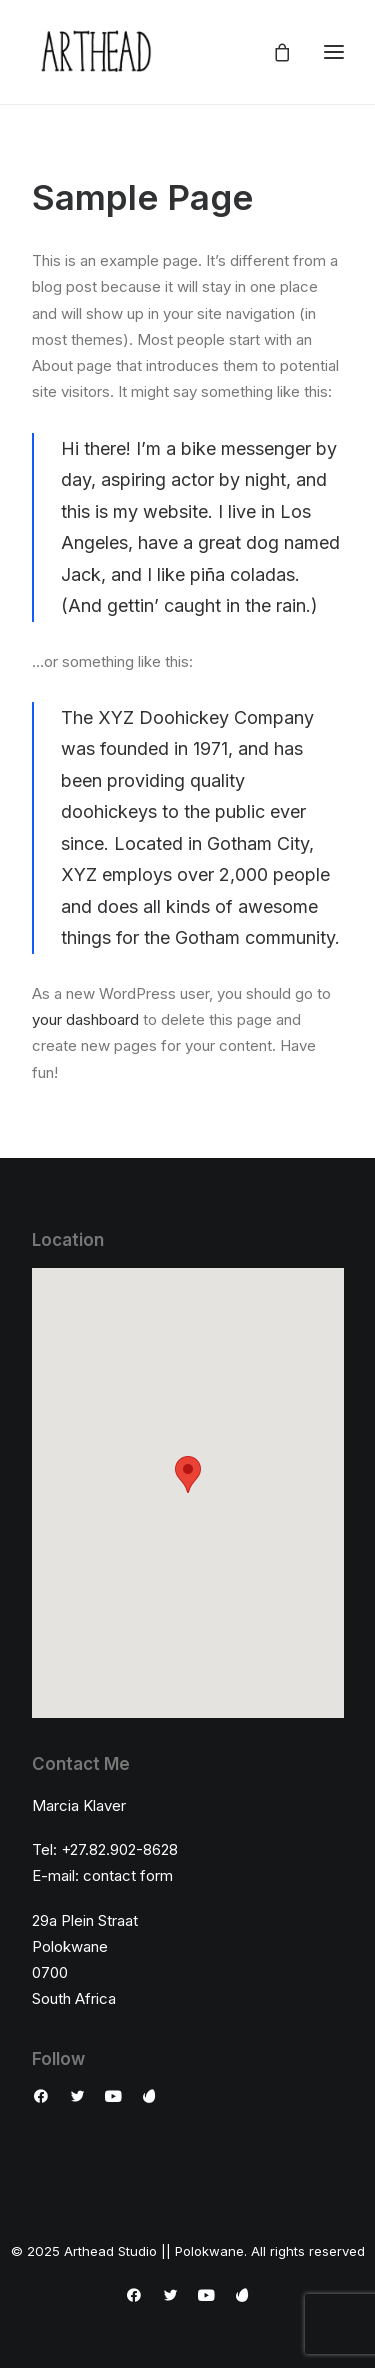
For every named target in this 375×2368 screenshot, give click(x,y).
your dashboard (85, 1019)
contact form (128, 1875)
